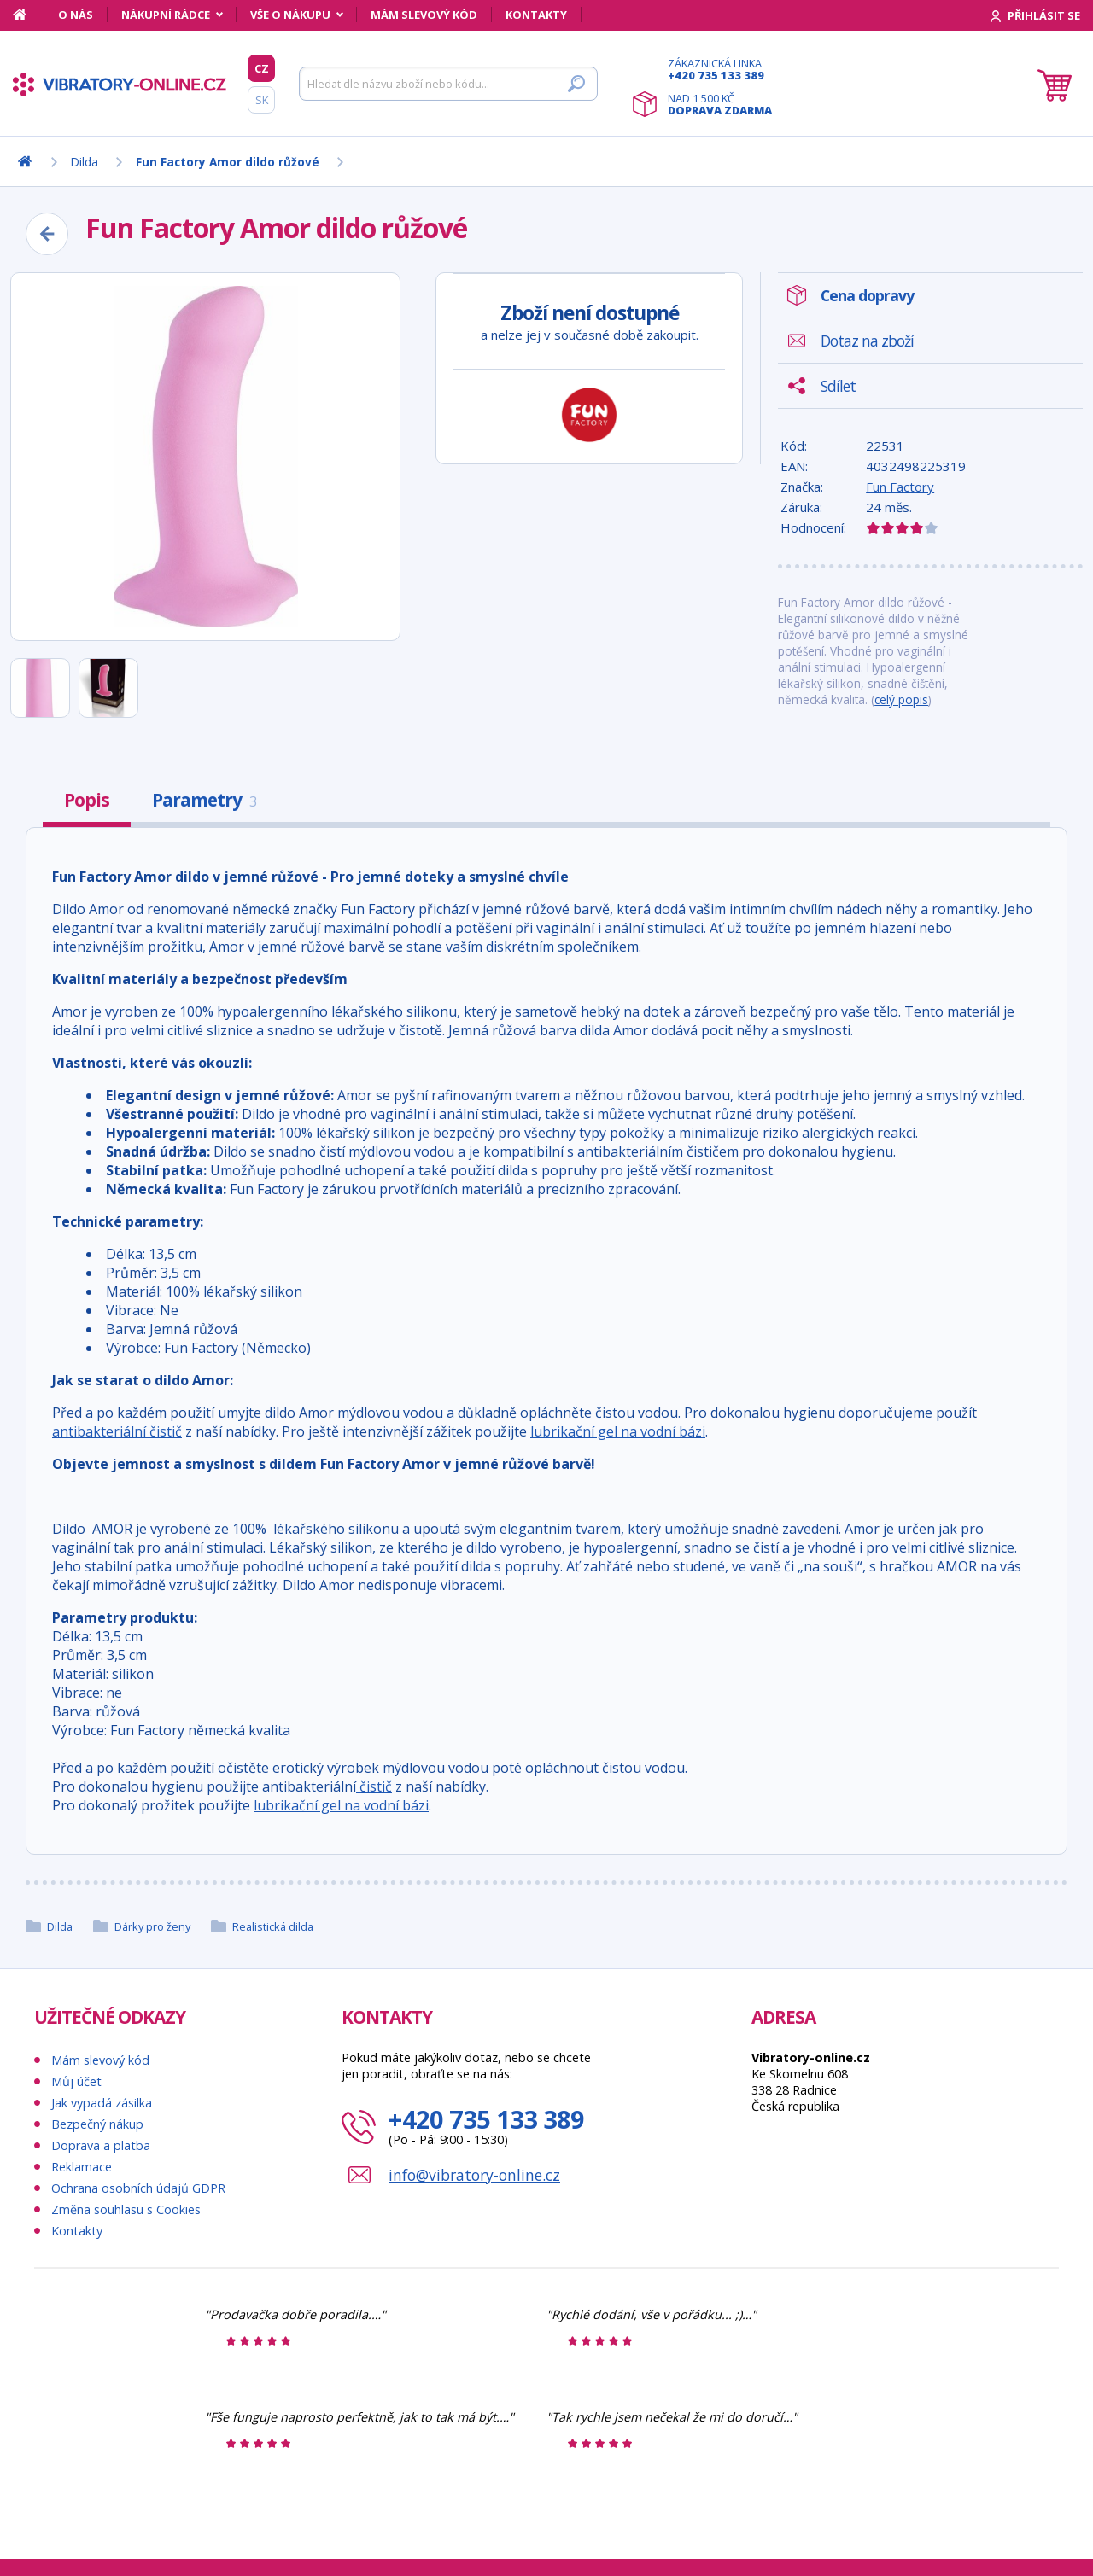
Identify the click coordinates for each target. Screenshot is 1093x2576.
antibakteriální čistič (117, 1431)
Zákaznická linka (720, 69)
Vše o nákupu (290, 14)
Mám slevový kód (424, 14)
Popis (86, 800)
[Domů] (28, 14)
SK (261, 100)
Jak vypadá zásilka (101, 2103)
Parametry (204, 800)
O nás (75, 14)
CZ (261, 68)
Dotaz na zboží (867, 340)
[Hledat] (448, 84)
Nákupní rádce (165, 14)
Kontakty (536, 14)
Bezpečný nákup (97, 2124)
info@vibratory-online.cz (474, 2175)
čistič (374, 1786)
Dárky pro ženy (152, 1926)
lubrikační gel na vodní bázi (617, 1431)
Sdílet (838, 386)
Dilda (60, 1926)
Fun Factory (900, 486)
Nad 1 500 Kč (720, 104)
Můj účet (76, 2081)
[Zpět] (47, 234)
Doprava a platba (100, 2145)
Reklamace (81, 2167)
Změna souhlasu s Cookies (126, 2209)
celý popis (901, 699)
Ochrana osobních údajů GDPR (138, 2188)
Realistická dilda (272, 1926)
